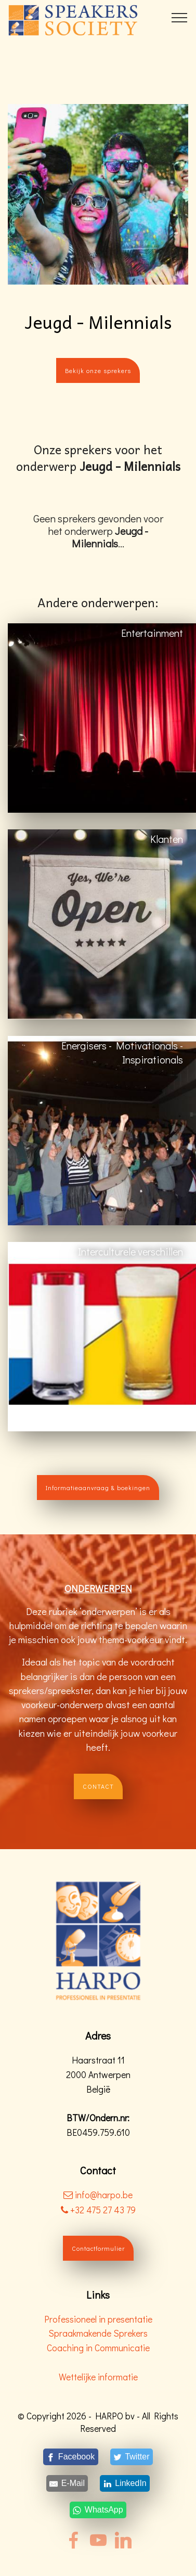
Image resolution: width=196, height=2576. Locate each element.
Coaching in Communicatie (98, 2348)
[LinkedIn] (125, 2483)
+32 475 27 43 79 (98, 2210)
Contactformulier (98, 2248)
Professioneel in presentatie (98, 2319)
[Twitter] (131, 2456)
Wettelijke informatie (98, 2377)
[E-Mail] (67, 2483)
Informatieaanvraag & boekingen (98, 1487)
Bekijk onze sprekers (98, 370)
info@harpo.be (104, 2195)
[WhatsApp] (98, 2510)
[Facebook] (70, 2456)
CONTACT (98, 1786)
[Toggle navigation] (180, 17)
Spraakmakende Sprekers (98, 2333)
